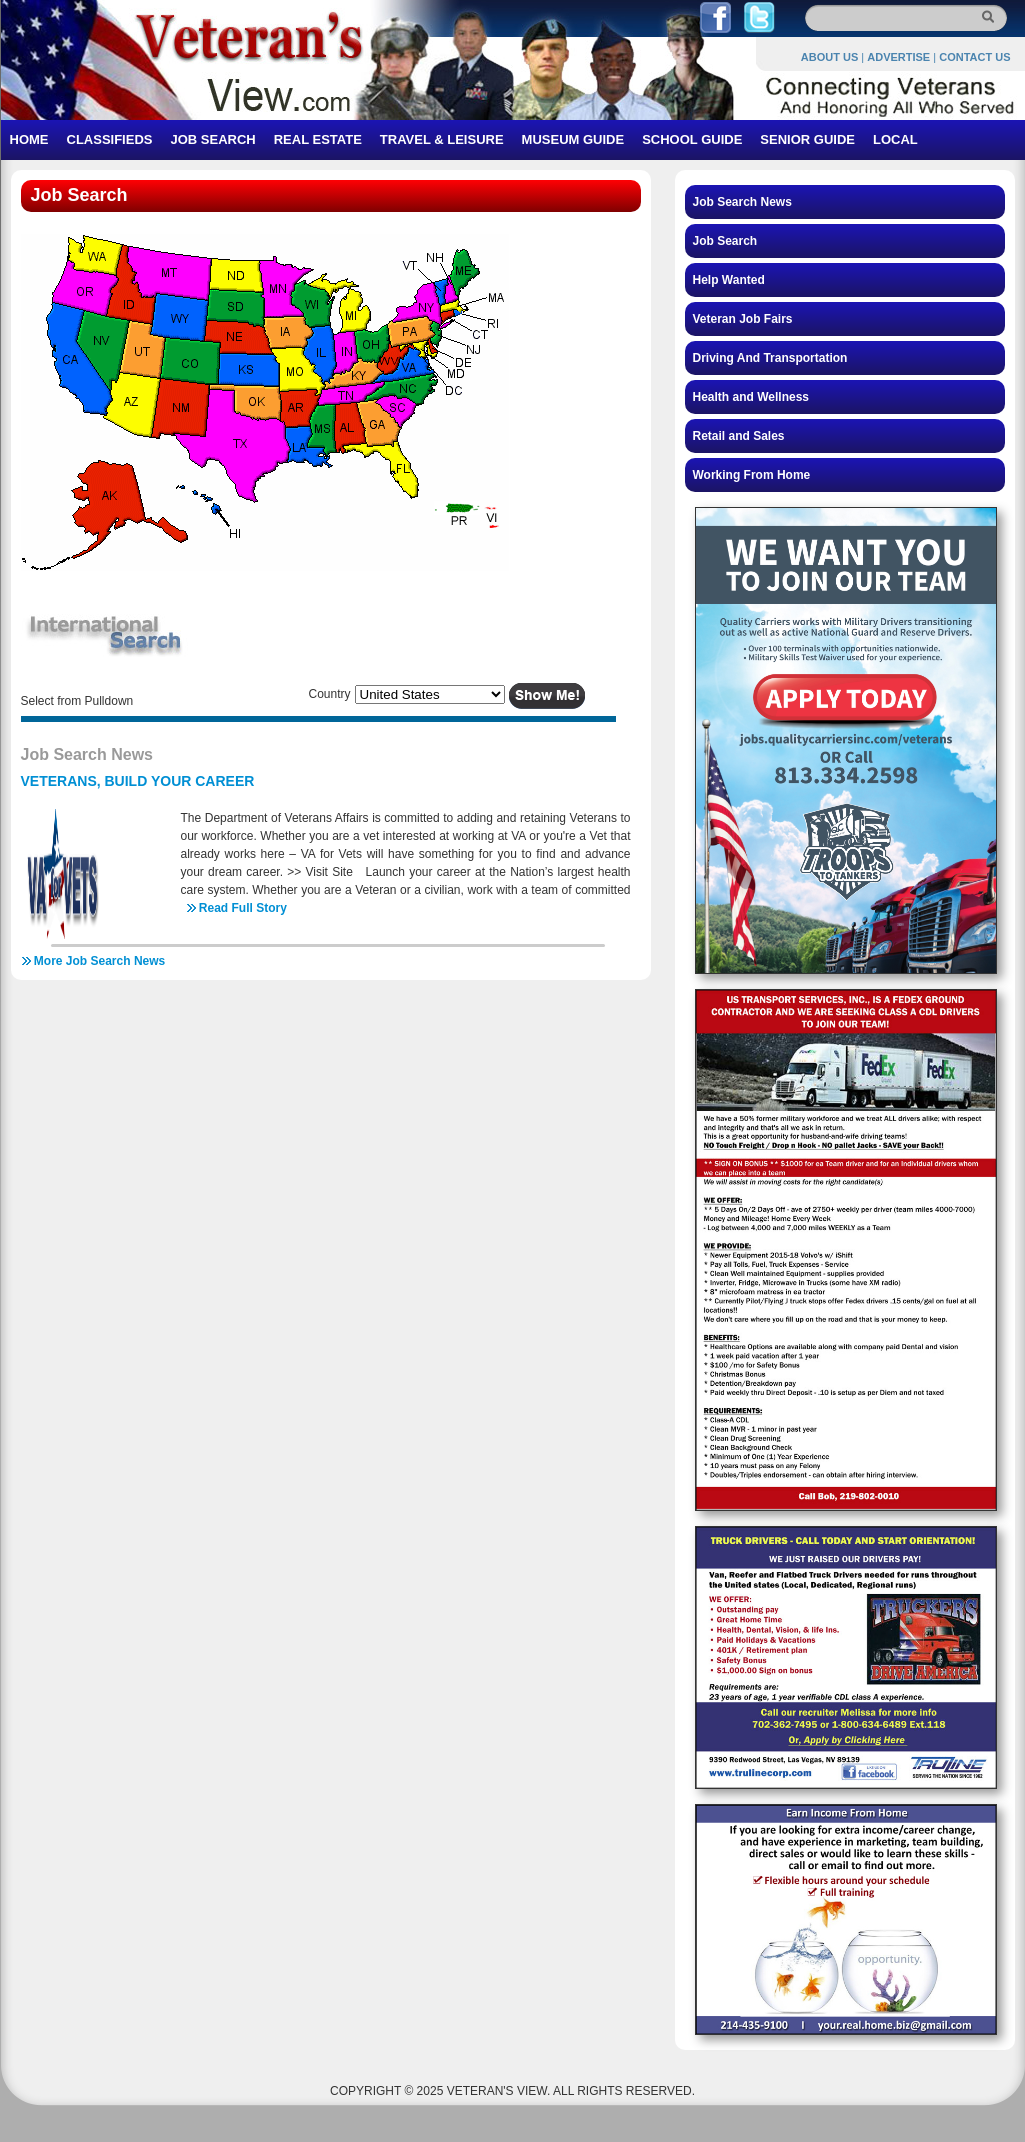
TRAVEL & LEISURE (442, 139)
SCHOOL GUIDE (692, 139)
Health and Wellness (751, 397)
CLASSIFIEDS (110, 139)
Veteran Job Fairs (743, 319)
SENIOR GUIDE (807, 139)
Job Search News (742, 202)
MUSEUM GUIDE (573, 139)
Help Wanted (729, 280)
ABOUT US (829, 57)
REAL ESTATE (318, 139)
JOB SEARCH (212, 139)
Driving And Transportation (770, 358)
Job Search (725, 241)
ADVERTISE (898, 57)
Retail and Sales (739, 436)
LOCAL (895, 139)
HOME (29, 139)
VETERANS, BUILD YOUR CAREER (138, 781)
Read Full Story (243, 908)
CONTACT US (974, 57)
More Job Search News (99, 961)
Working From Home (752, 475)
